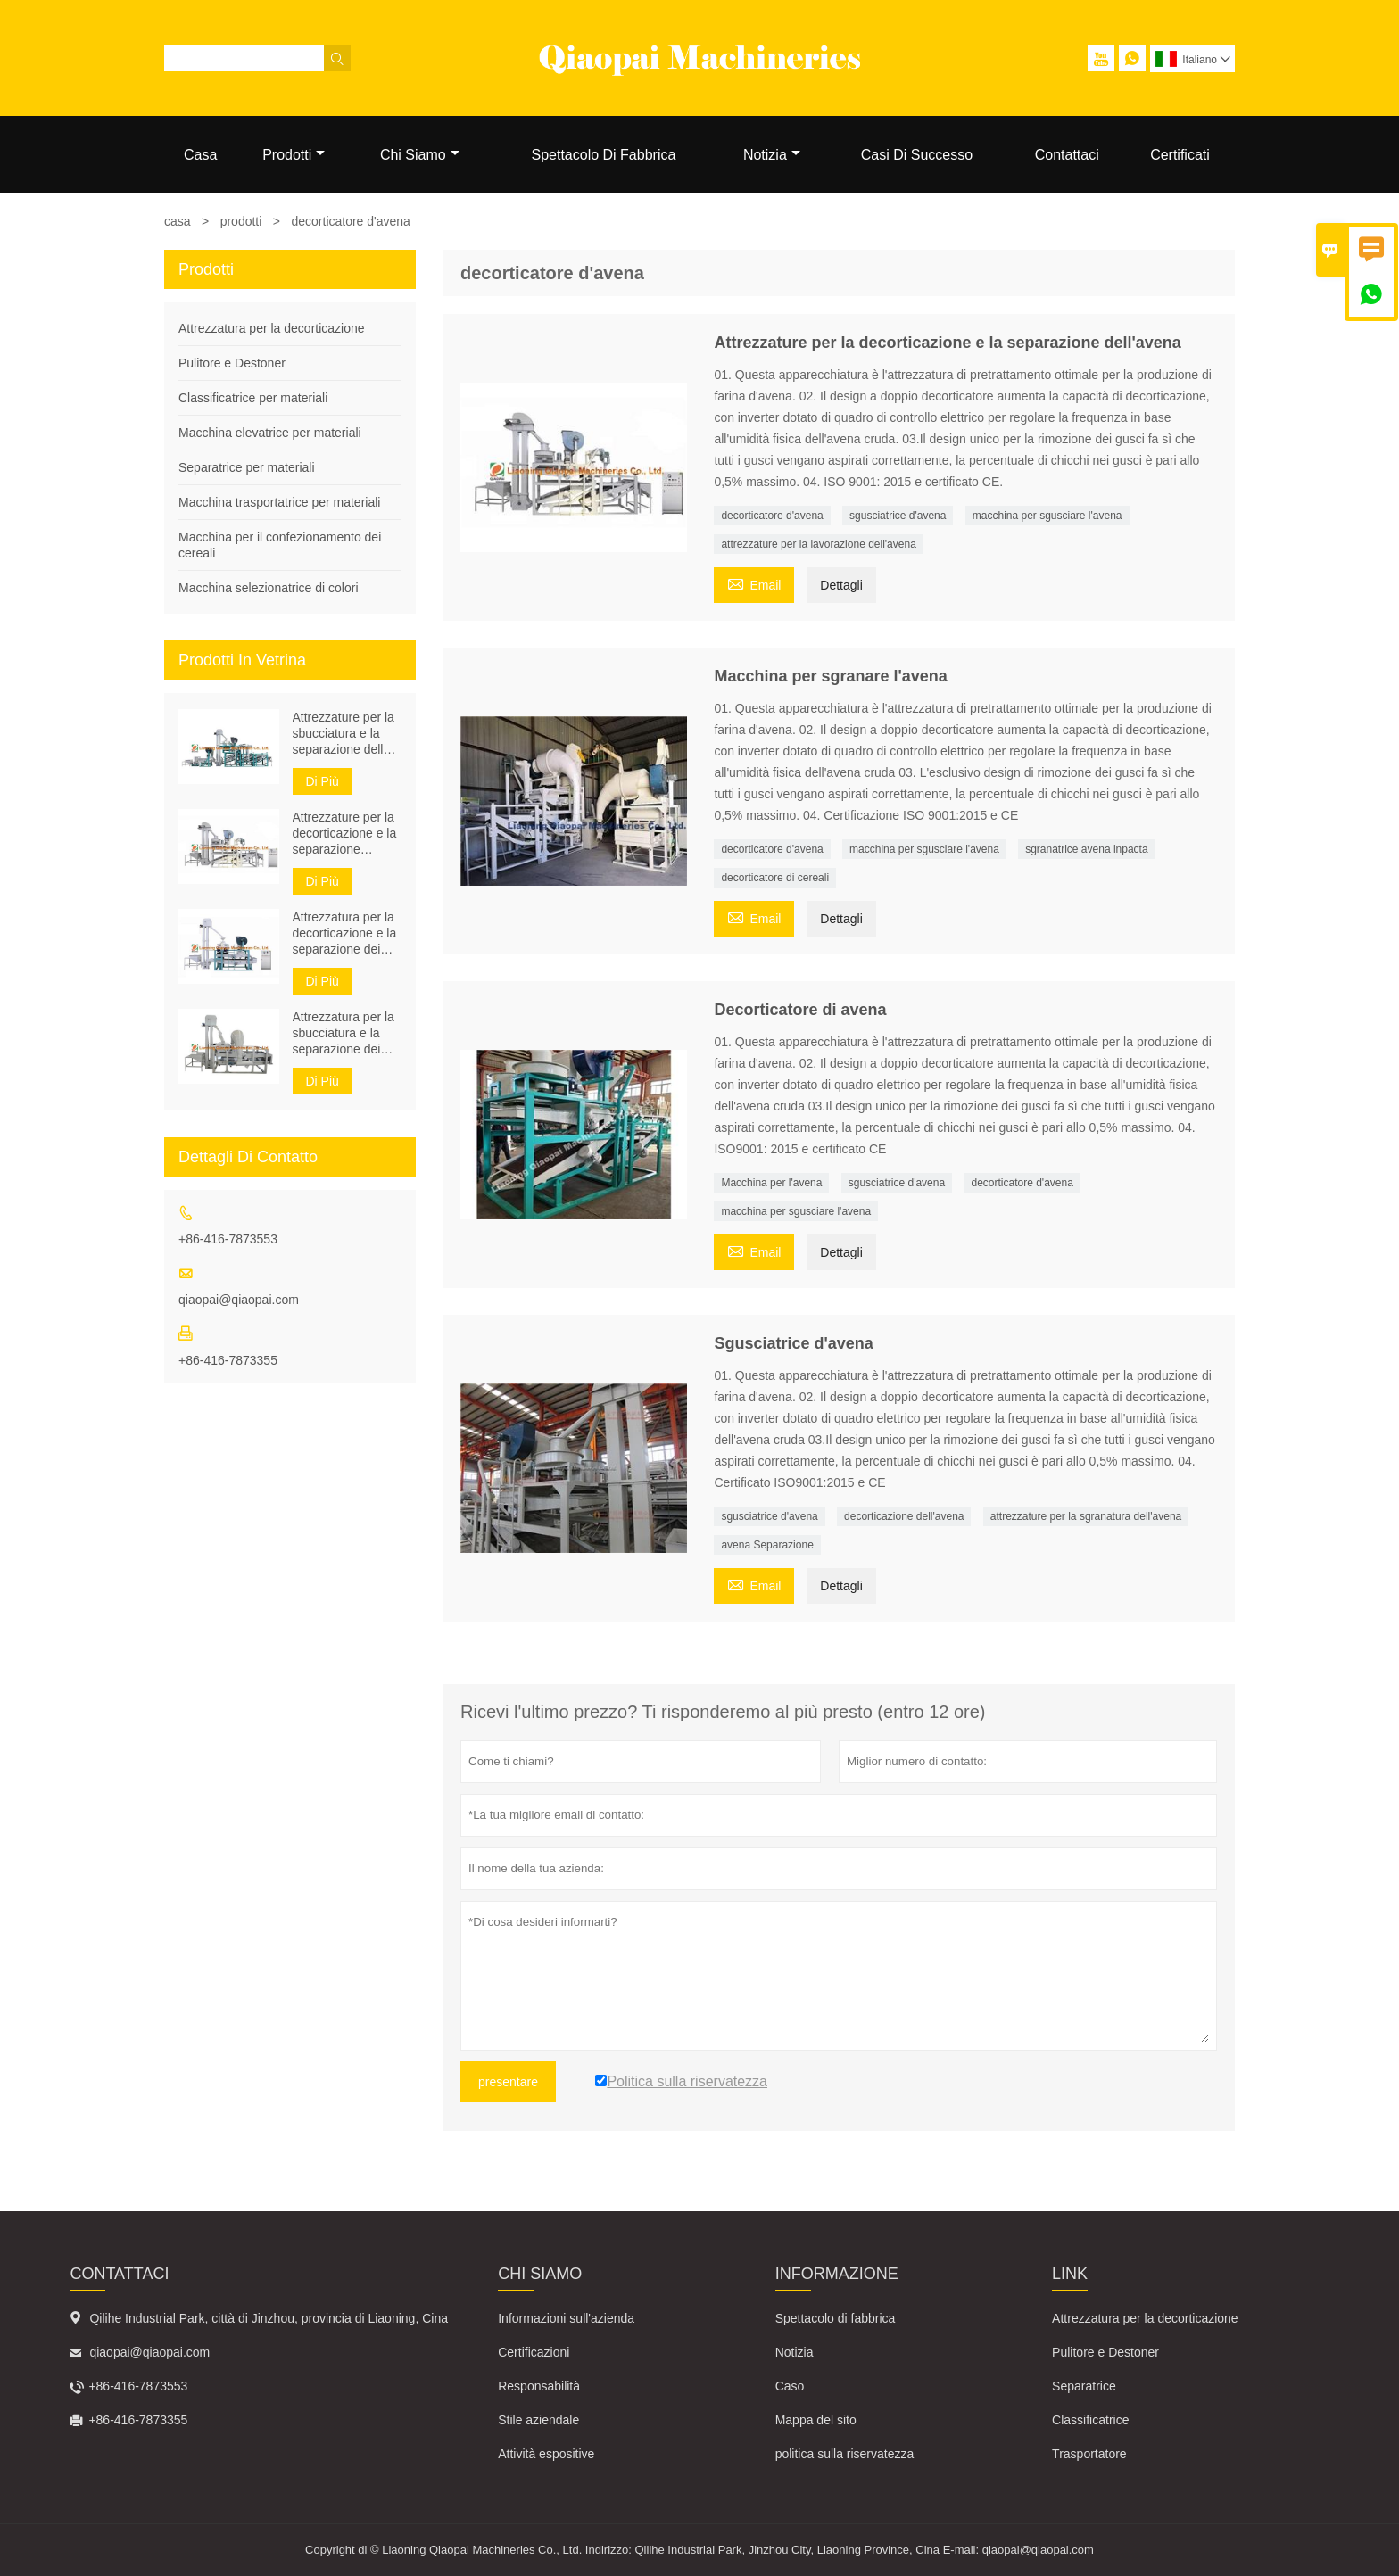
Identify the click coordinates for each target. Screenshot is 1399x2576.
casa (177, 221)
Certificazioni (533, 2352)
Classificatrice (1090, 2420)
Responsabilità (539, 2386)
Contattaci (1067, 154)
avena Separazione (767, 1545)
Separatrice (1084, 2386)
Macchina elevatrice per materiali (269, 432)
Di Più (322, 781)
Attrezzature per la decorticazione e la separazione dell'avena (345, 833)
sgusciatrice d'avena (897, 515)
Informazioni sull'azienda (566, 2318)
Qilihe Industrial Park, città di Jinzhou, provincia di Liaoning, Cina (268, 2318)
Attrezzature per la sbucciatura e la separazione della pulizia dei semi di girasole (343, 733)
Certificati (1180, 154)
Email (754, 583)
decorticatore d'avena (772, 515)
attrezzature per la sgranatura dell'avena (1085, 1516)
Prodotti (293, 154)
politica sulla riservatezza (845, 2454)
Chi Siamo (419, 154)
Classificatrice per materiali (252, 398)
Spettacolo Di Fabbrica (603, 154)
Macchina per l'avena (771, 1183)
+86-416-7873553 (227, 1239)
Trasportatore (1089, 2454)
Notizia (771, 154)
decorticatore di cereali (775, 877)
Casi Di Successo (917, 154)
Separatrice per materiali (246, 467)
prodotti (241, 221)
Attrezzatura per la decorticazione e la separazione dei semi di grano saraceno (345, 933)
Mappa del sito (816, 2420)
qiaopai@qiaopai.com (238, 1299)
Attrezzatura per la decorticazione (271, 328)
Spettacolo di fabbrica (835, 2318)
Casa (200, 154)
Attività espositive (546, 2454)
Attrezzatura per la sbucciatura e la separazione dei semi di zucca (343, 1033)
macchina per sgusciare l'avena (1047, 515)
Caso (790, 2386)
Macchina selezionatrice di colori (268, 588)
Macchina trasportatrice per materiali (279, 502)
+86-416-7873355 (227, 1360)
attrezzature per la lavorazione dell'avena (818, 544)
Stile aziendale (538, 2420)
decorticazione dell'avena (904, 1516)
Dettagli (841, 585)
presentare (508, 2082)
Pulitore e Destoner (232, 363)
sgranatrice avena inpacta (1086, 849)
